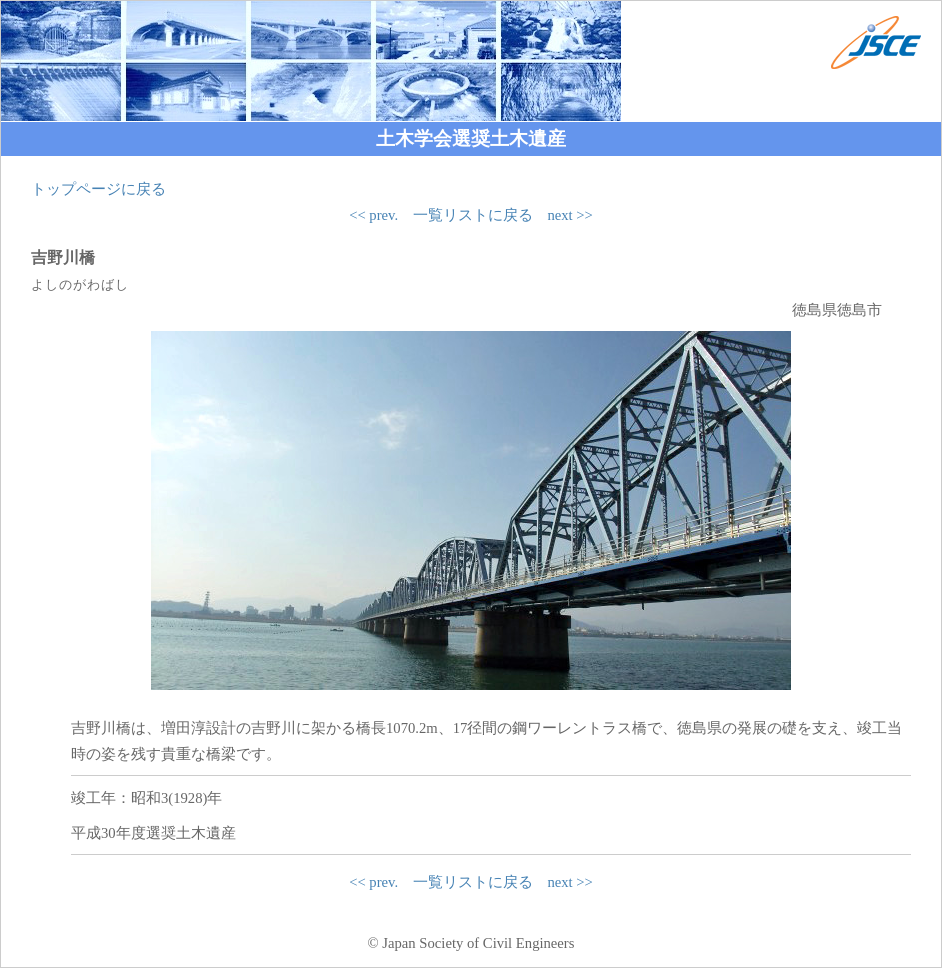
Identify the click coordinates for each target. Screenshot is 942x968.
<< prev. (373, 215)
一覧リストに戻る (473, 215)
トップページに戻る (98, 189)
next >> (569, 215)
